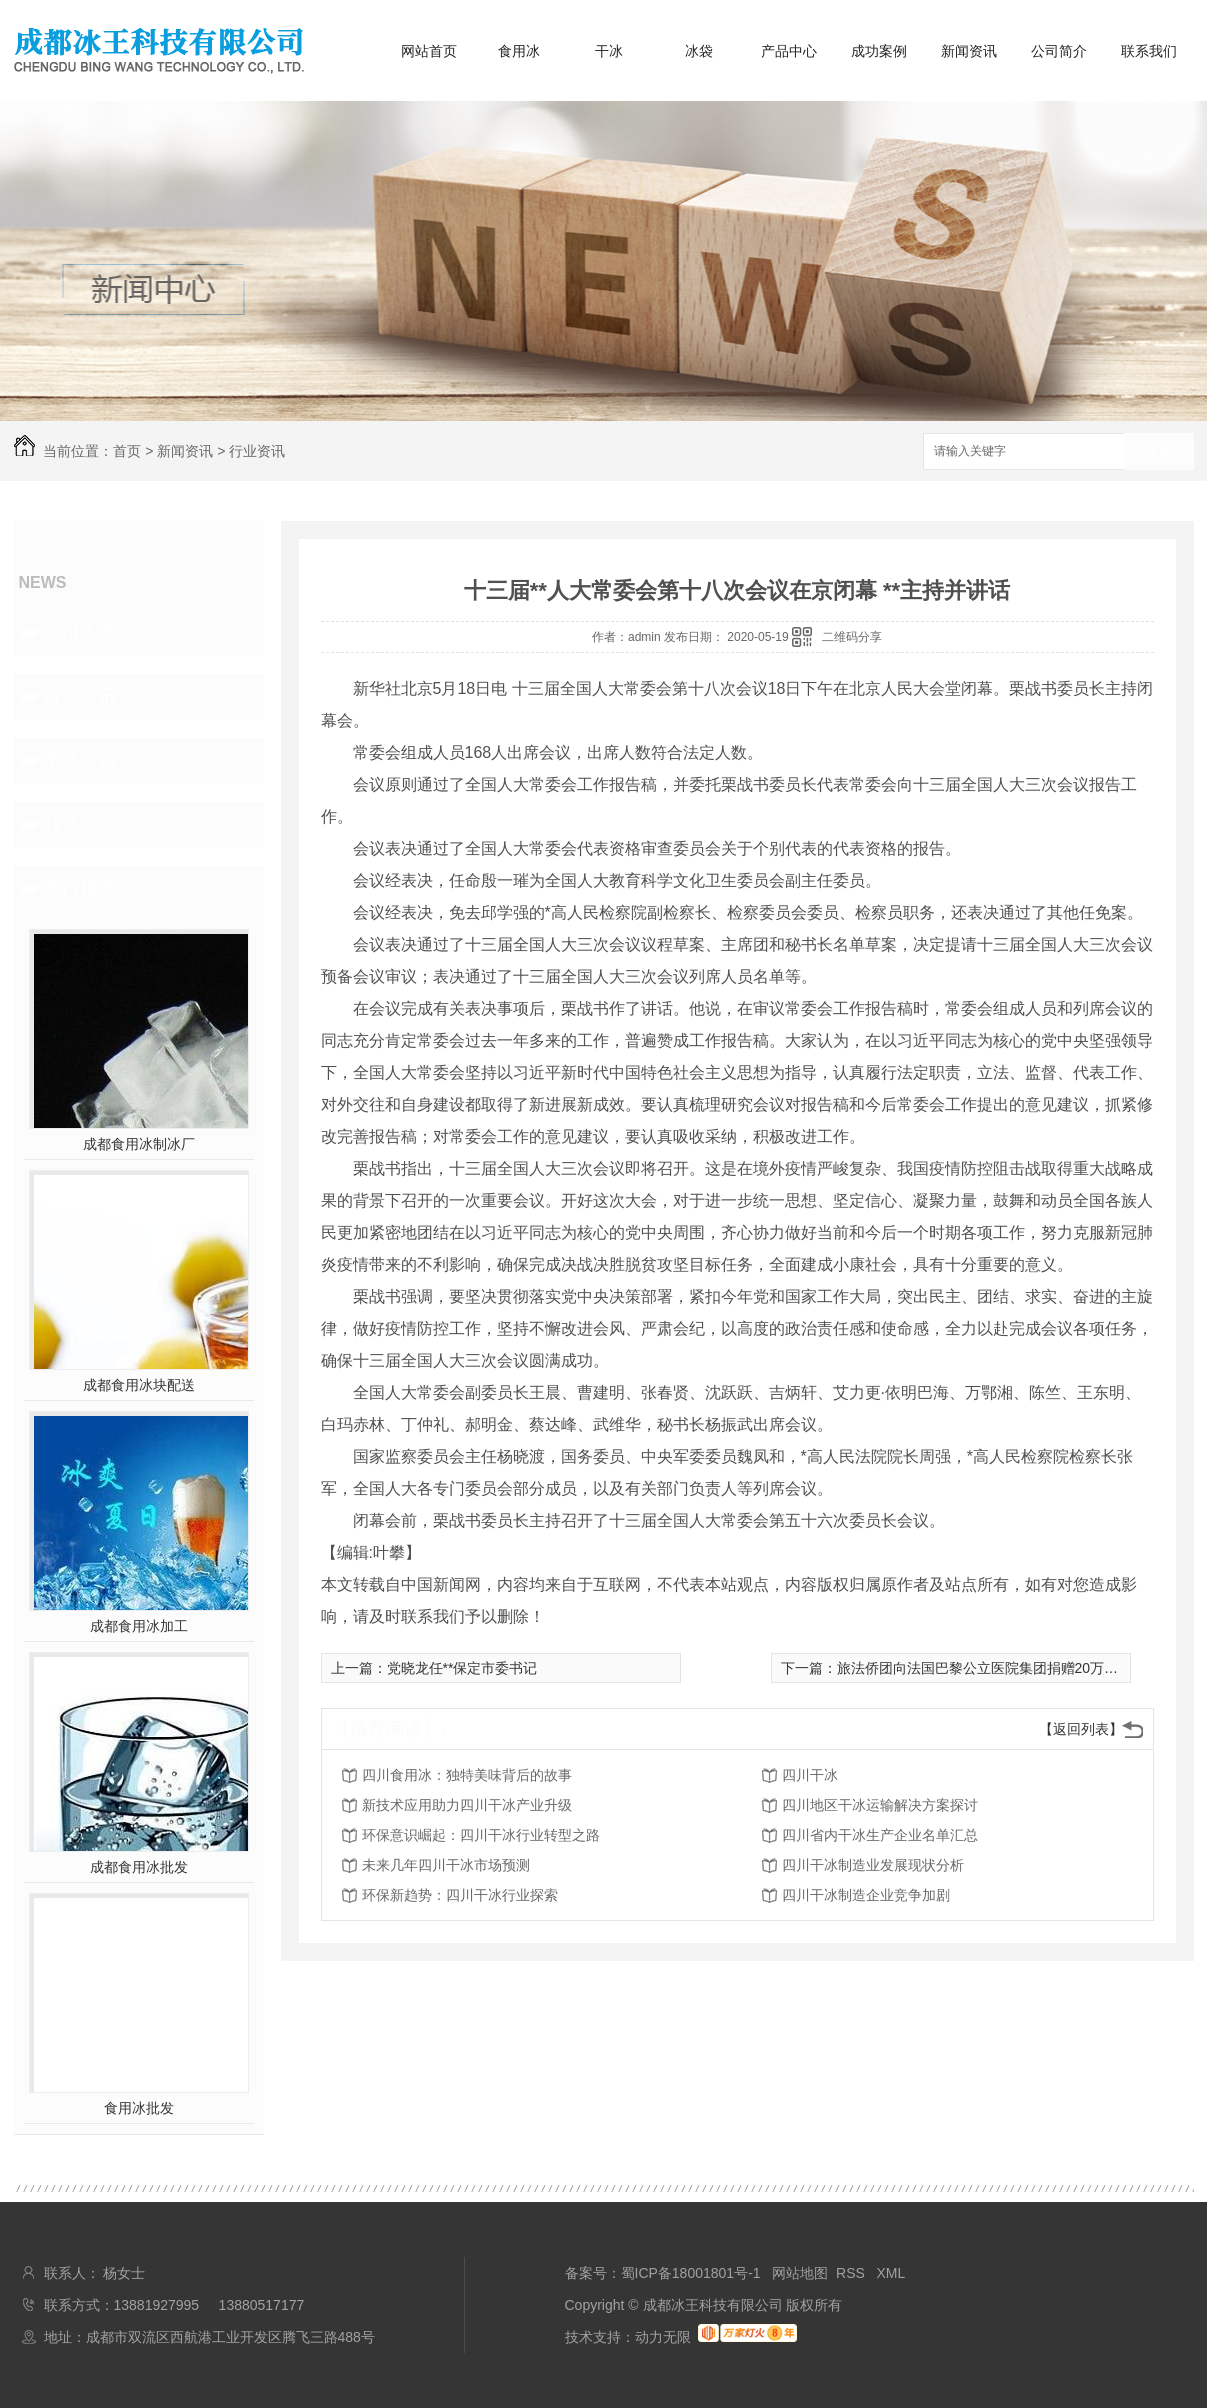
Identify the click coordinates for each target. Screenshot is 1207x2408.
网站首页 (429, 51)
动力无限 (663, 2337)
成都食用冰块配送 (139, 1385)
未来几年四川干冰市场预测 (446, 1865)
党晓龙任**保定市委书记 (462, 1668)
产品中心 (789, 51)
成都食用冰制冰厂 (139, 1144)
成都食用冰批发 (139, 1867)
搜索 (1159, 452)
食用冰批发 (139, 2108)
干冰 (609, 51)
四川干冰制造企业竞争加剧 (866, 1895)
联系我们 (1149, 51)
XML (891, 2273)
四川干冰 (810, 1775)
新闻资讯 (969, 51)
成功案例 (879, 51)
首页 (127, 451)
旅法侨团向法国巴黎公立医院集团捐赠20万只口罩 (992, 1668)
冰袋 (699, 51)
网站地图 (800, 2273)
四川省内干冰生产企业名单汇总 (880, 1835)
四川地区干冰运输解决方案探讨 (880, 1805)
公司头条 (80, 632)
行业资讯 (257, 451)
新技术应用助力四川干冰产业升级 (467, 1805)
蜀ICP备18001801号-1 (691, 2273)
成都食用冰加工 (139, 1626)
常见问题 (80, 760)
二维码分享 (852, 637)
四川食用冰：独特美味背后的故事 (467, 1775)
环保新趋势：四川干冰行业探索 (460, 1895)
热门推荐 (80, 888)
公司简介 (1059, 51)
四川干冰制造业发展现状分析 (873, 1865)
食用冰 (519, 51)
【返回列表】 (1081, 1729)
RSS (852, 2273)
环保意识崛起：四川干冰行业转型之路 (481, 1835)
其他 (62, 824)
